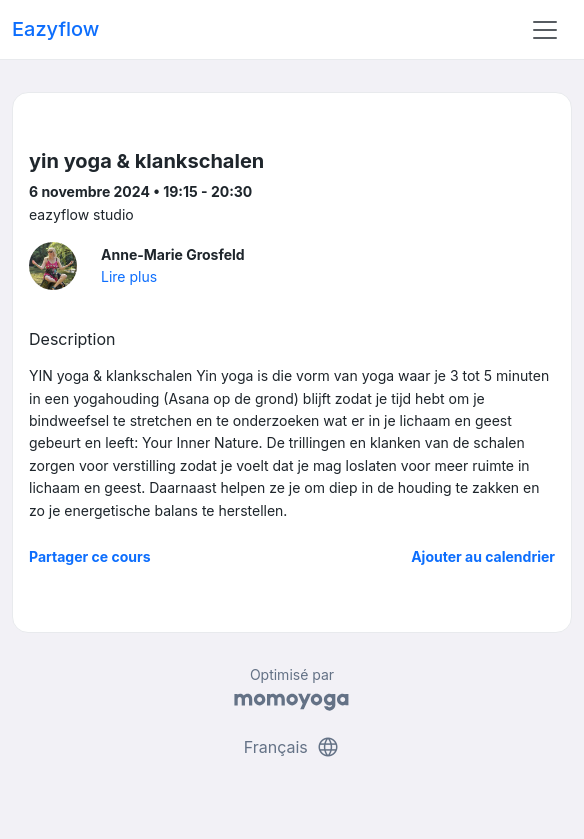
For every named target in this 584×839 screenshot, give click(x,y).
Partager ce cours (90, 556)
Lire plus (129, 276)
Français (292, 747)
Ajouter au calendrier (483, 556)
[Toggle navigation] (545, 30)
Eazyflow (55, 29)
